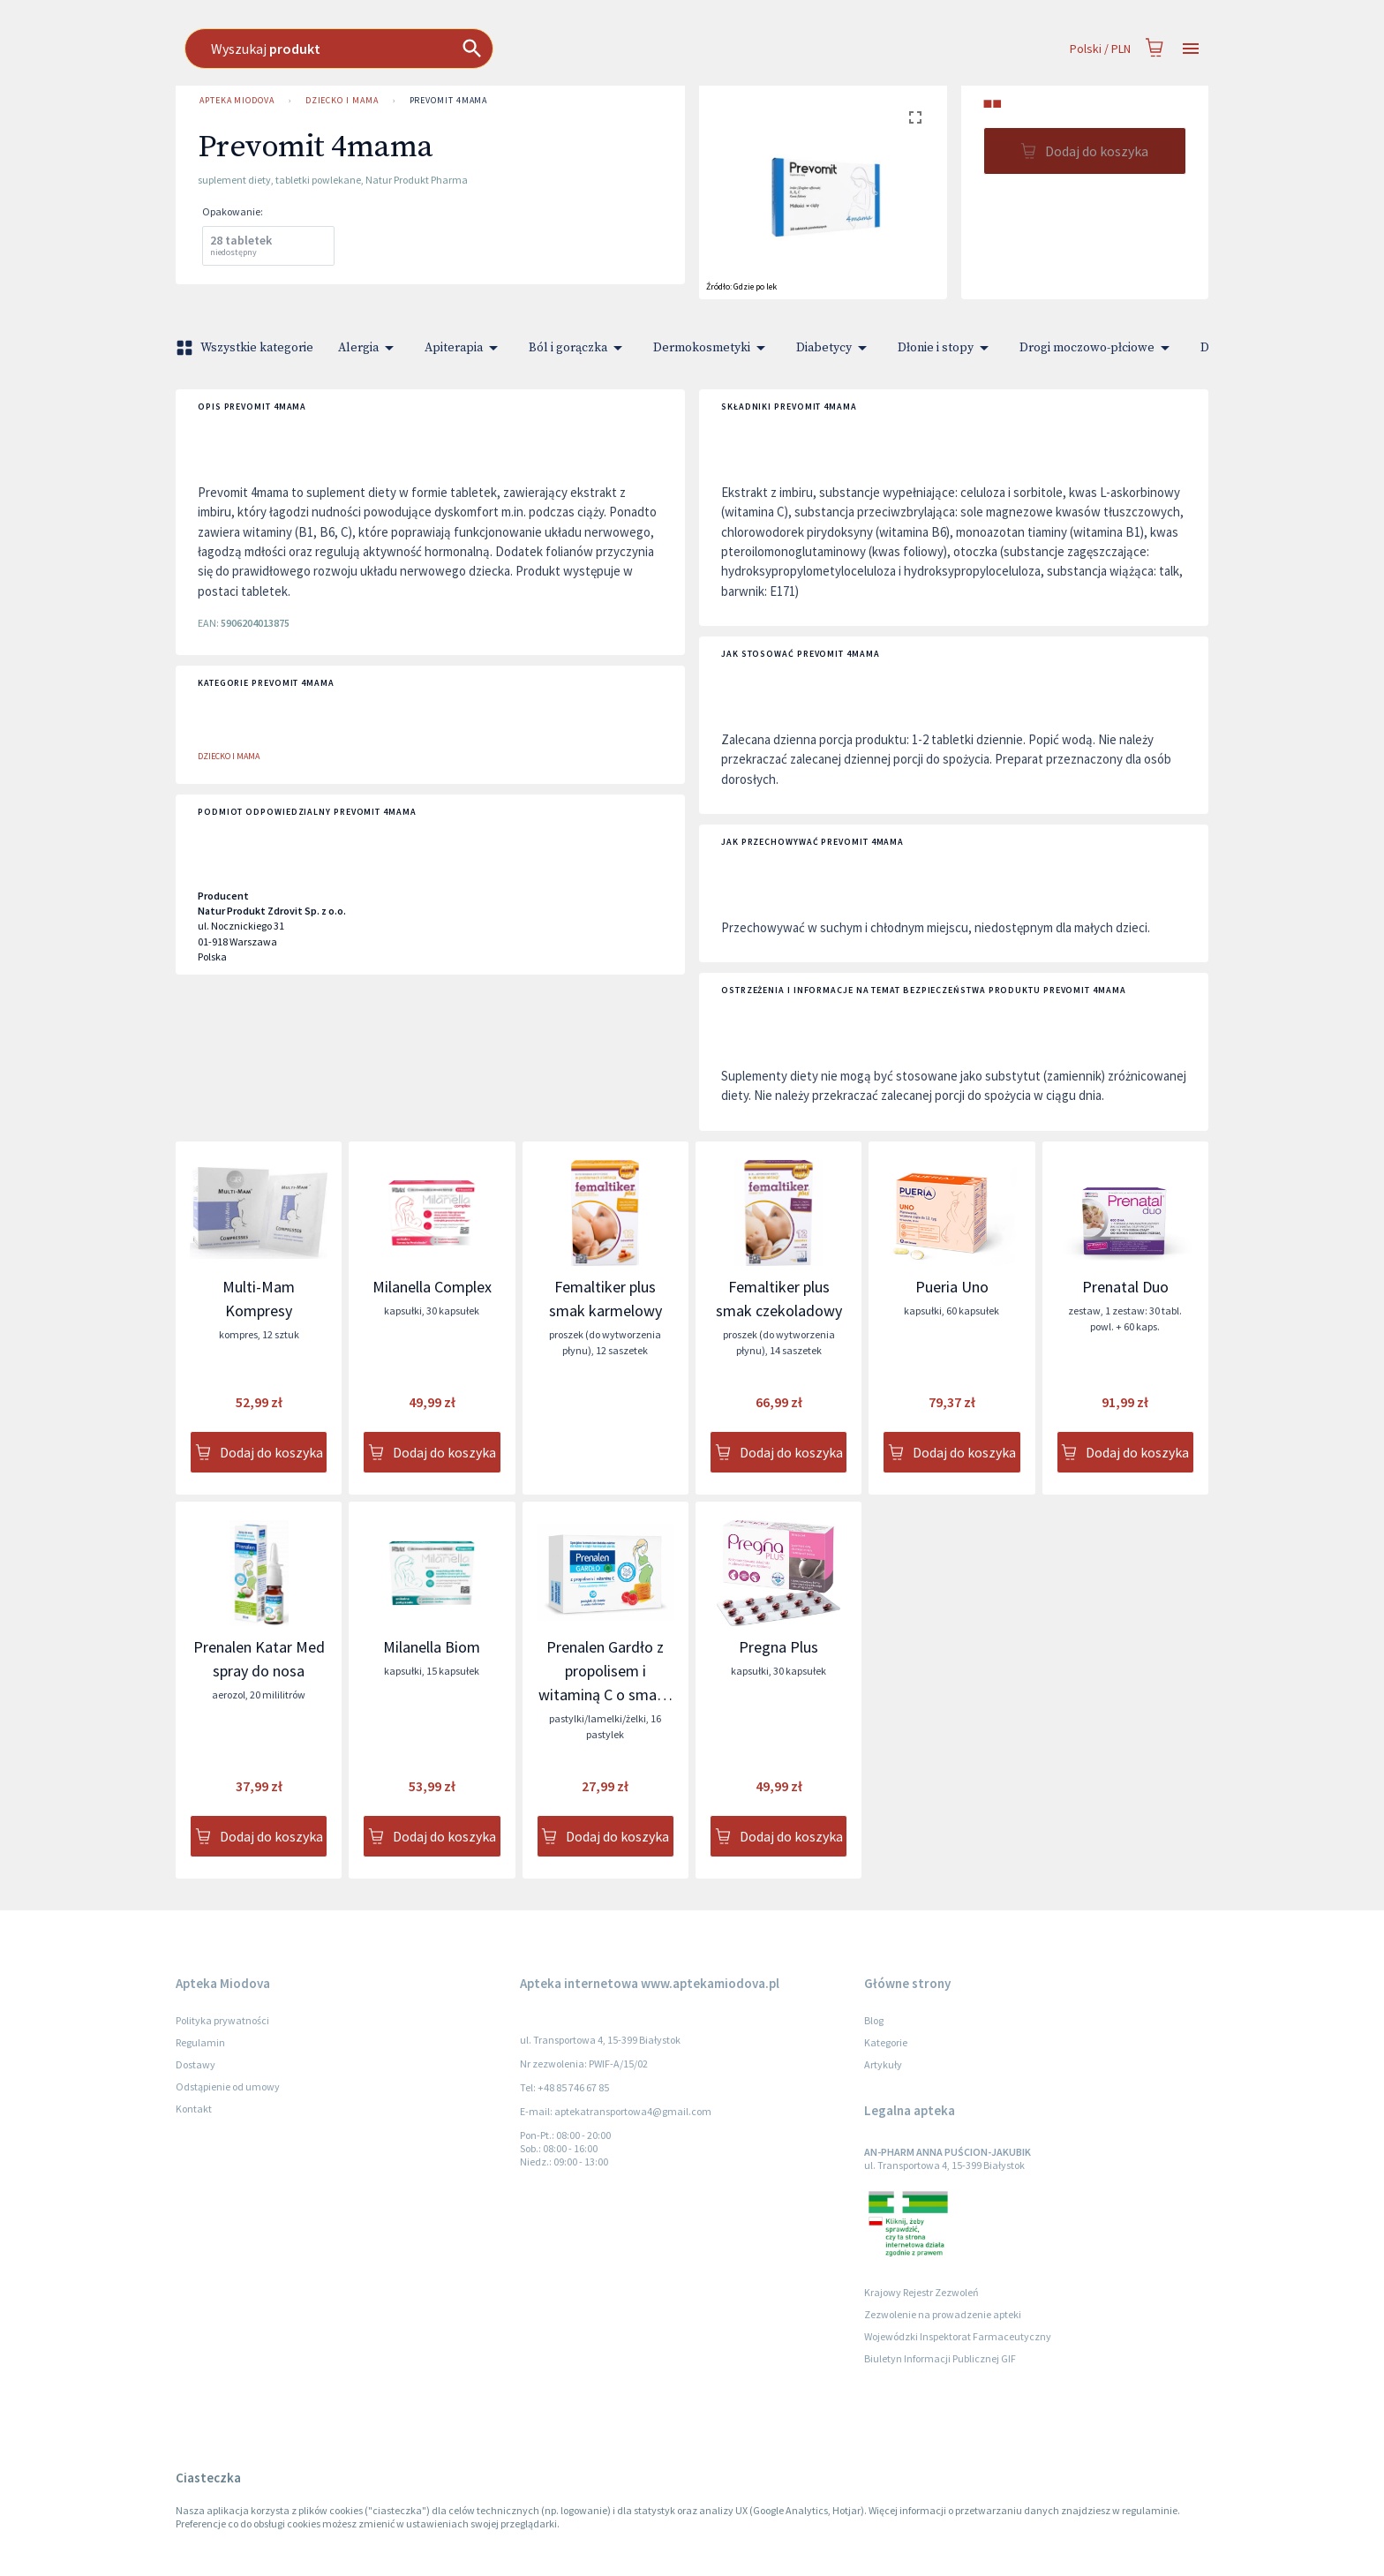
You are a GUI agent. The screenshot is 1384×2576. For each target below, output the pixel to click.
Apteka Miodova (237, 101)
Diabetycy (835, 348)
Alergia (368, 348)
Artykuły (883, 2064)
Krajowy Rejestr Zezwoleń (921, 2292)
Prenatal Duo (1125, 1287)
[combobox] (585, 48)
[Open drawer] (1190, 49)
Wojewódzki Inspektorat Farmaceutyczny (957, 2336)
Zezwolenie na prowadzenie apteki (942, 2314)
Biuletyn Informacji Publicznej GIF (940, 2358)
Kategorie (885, 2042)
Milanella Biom (431, 1647)
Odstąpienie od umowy (228, 2086)
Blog (874, 2020)
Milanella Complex (432, 1287)
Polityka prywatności (222, 2020)
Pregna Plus (778, 1647)
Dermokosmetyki (712, 348)
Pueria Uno (952, 1287)
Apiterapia (464, 348)
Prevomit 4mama (448, 101)
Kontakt (194, 2108)
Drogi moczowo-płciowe (1097, 348)
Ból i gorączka (578, 348)
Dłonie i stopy (946, 348)
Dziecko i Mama (342, 101)
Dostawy (195, 2064)
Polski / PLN (1100, 49)
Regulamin (200, 2042)
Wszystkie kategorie (246, 348)
